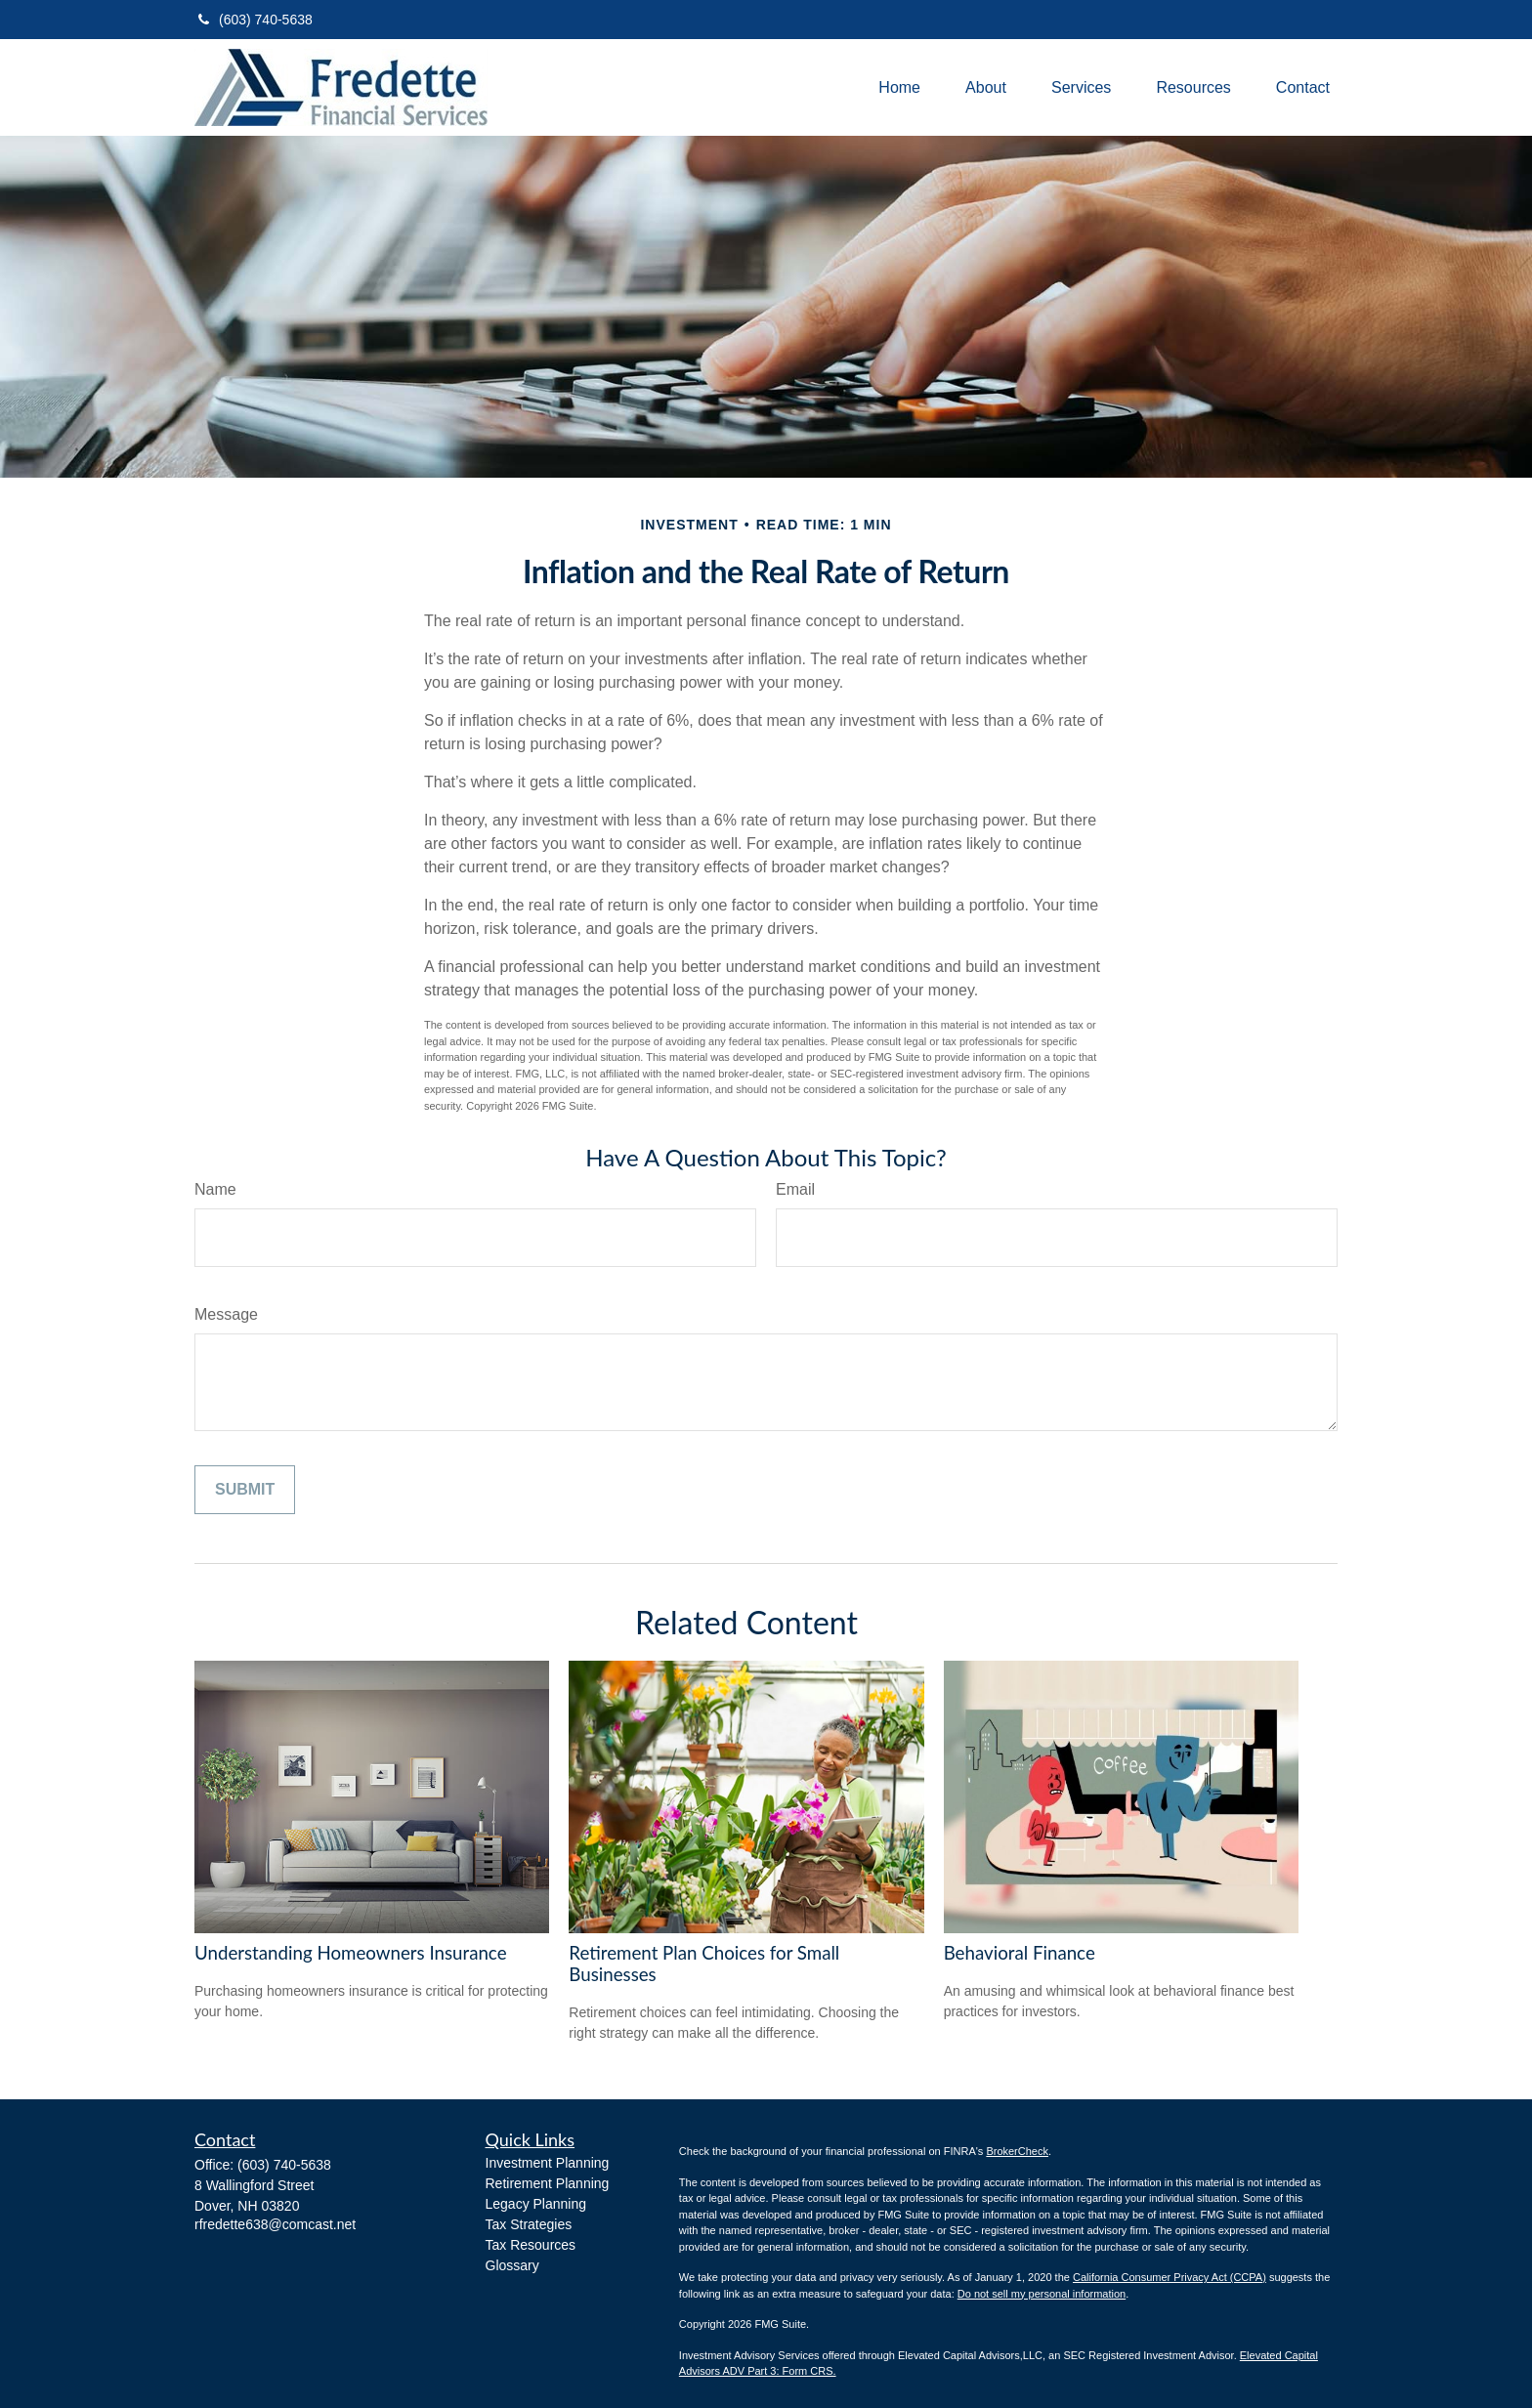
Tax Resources (531, 2245)
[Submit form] (244, 1489)
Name (215, 1189)
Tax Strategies (529, 2224)
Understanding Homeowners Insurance (350, 1953)
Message (226, 1314)
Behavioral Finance (1019, 1953)
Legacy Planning (536, 2204)
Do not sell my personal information (1042, 2294)
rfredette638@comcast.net (275, 2224)
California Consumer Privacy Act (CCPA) (1169, 2277)
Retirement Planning (548, 2183)
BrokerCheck (1017, 2151)
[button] (899, 87)
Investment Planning (548, 2163)
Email (795, 1189)
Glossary (512, 2265)
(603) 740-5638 (253, 19)
